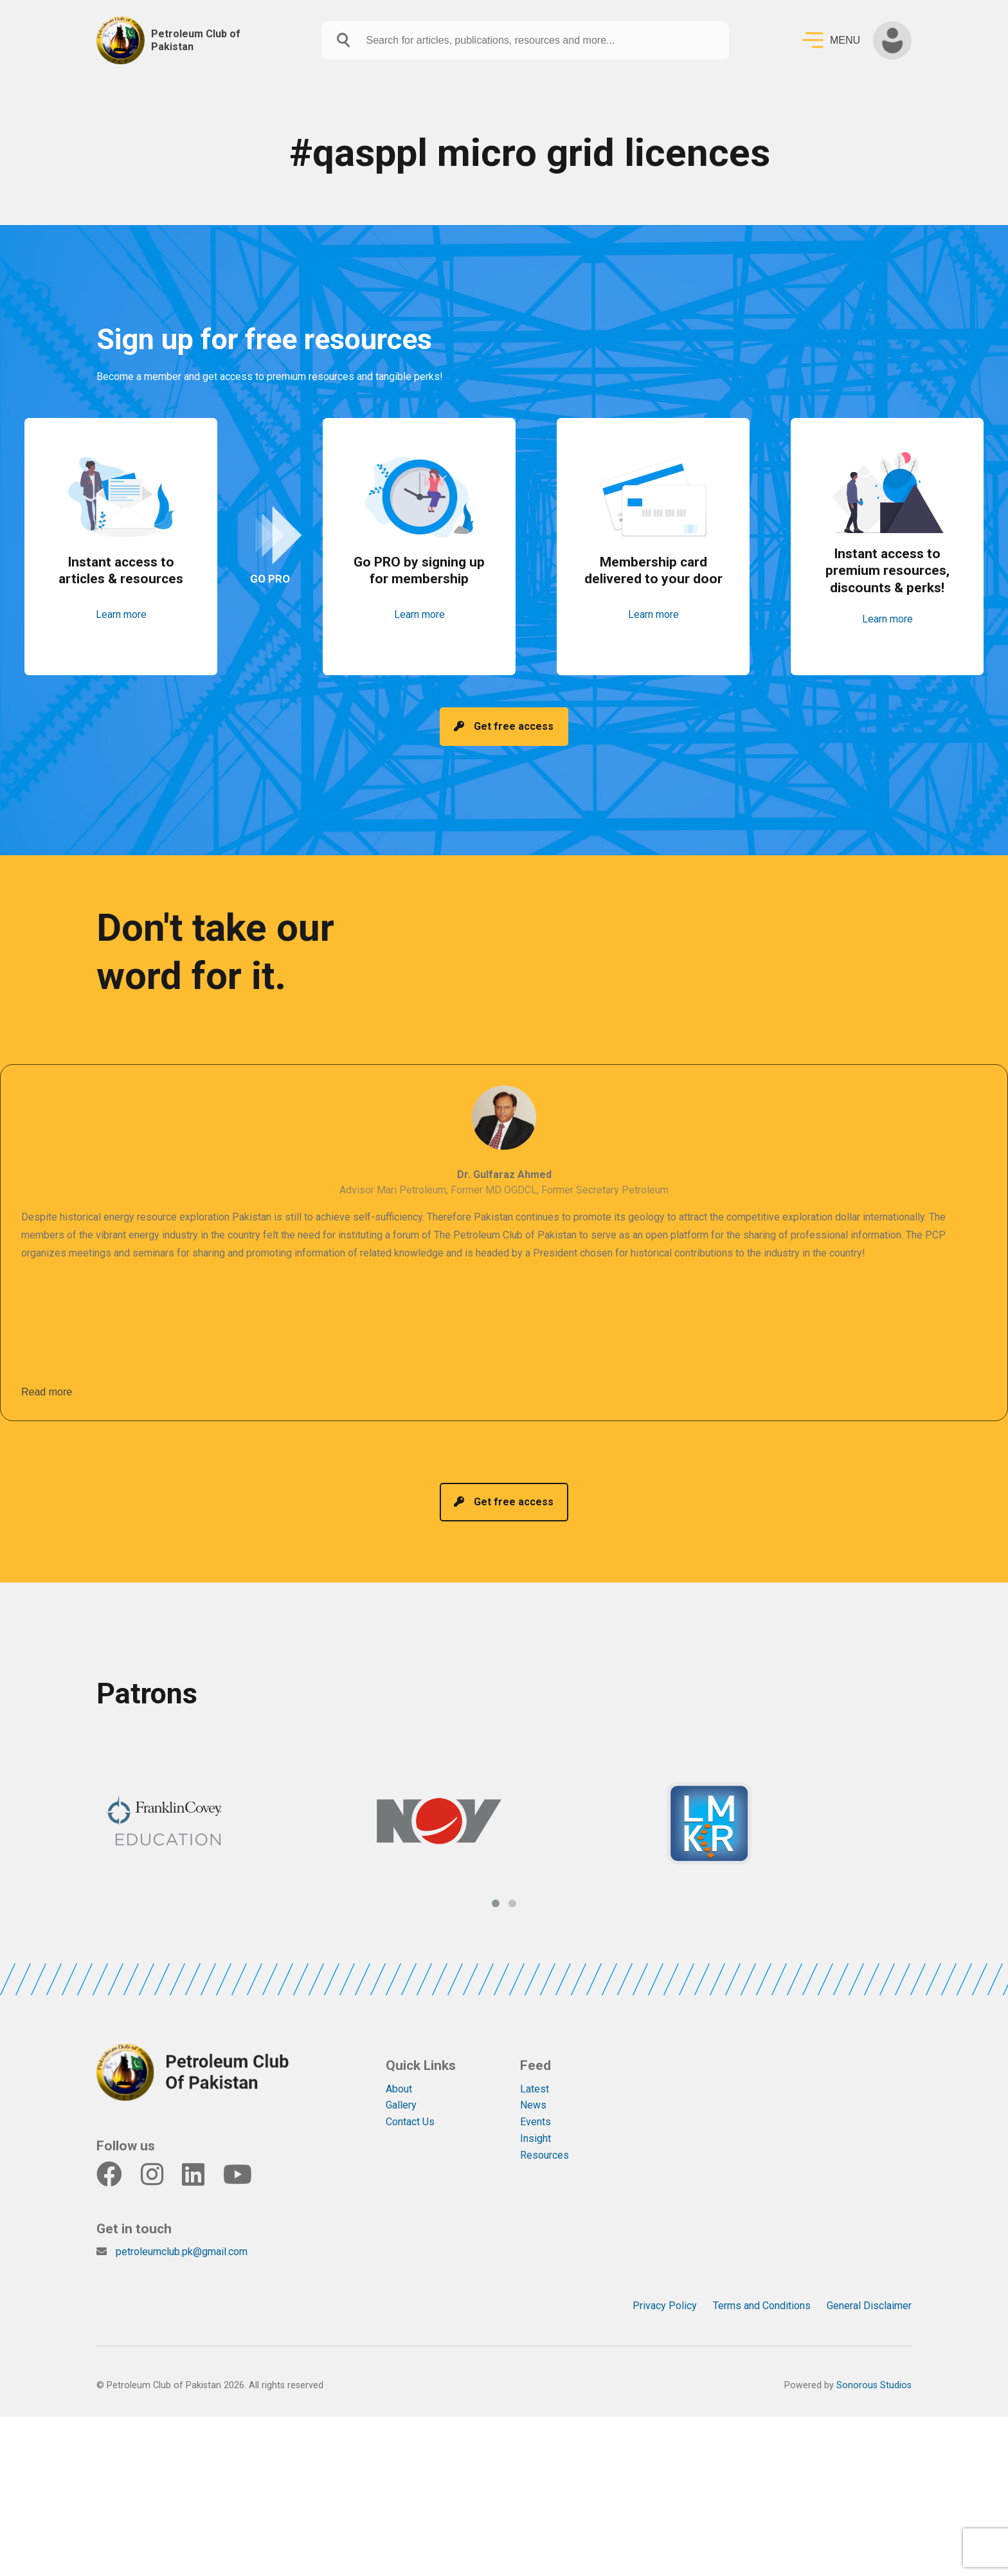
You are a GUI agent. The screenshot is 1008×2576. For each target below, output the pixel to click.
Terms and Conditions (762, 2280)
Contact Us (410, 2097)
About (399, 2063)
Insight (535, 2113)
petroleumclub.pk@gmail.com (182, 2226)
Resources (544, 2130)
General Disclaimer (869, 2280)
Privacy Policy (665, 2280)
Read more (46, 1379)
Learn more (121, 624)
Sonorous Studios (874, 2359)
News (533, 2080)
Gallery (401, 2080)
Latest (534, 2063)
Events (535, 2097)
